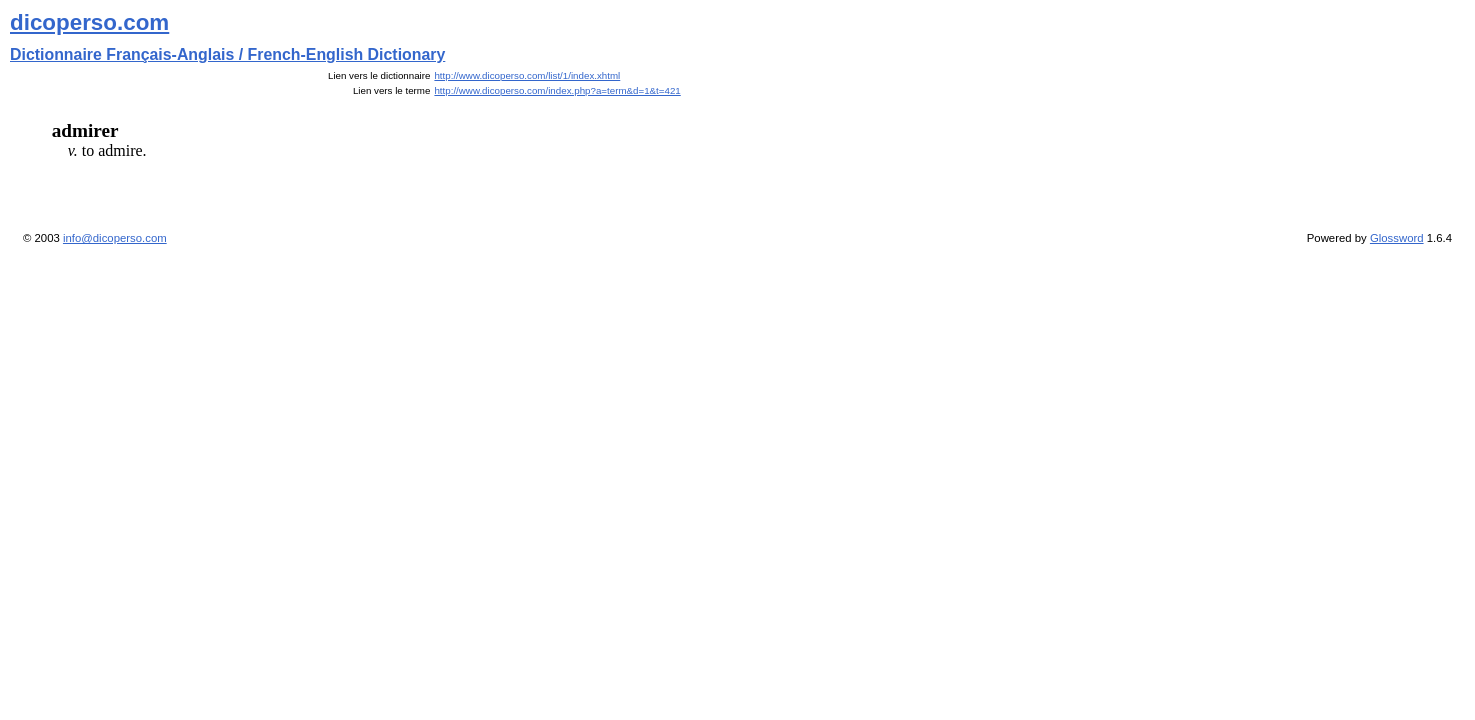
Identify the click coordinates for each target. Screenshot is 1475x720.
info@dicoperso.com (115, 238)
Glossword (1397, 238)
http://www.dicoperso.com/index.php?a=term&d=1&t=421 (557, 90)
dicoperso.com (89, 22)
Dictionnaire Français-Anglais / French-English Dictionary (227, 54)
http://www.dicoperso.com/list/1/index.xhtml (527, 75)
